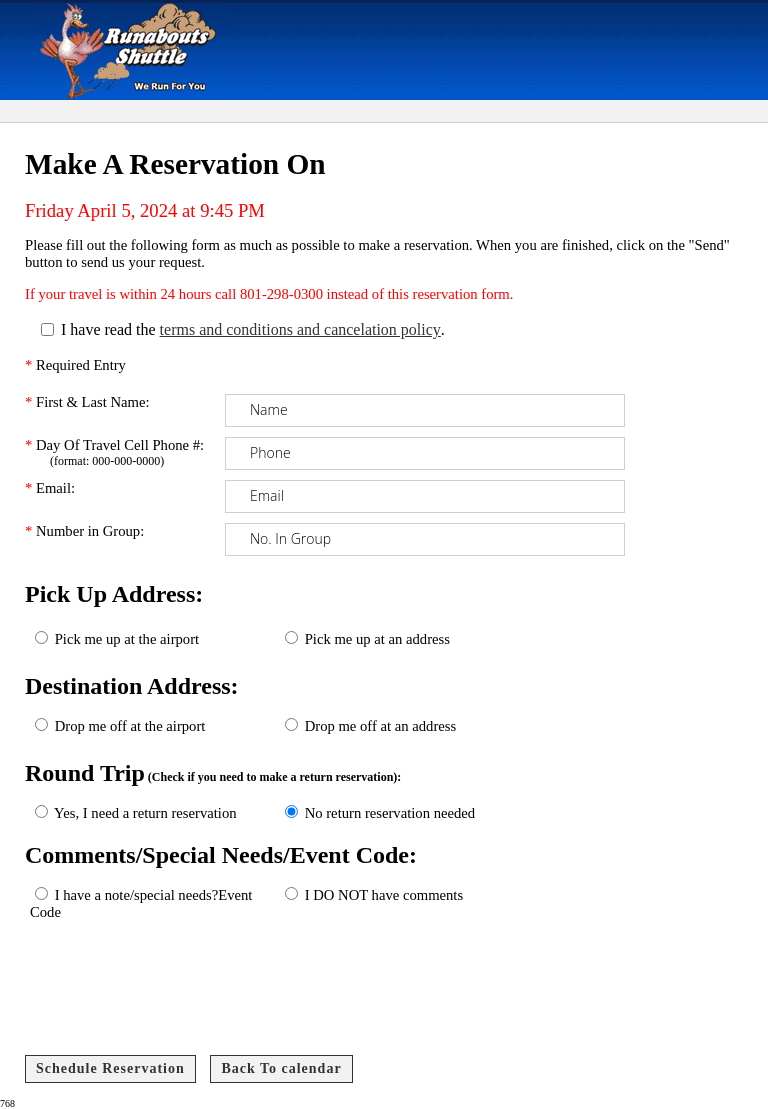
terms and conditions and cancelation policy (300, 329)
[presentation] (180, 996)
